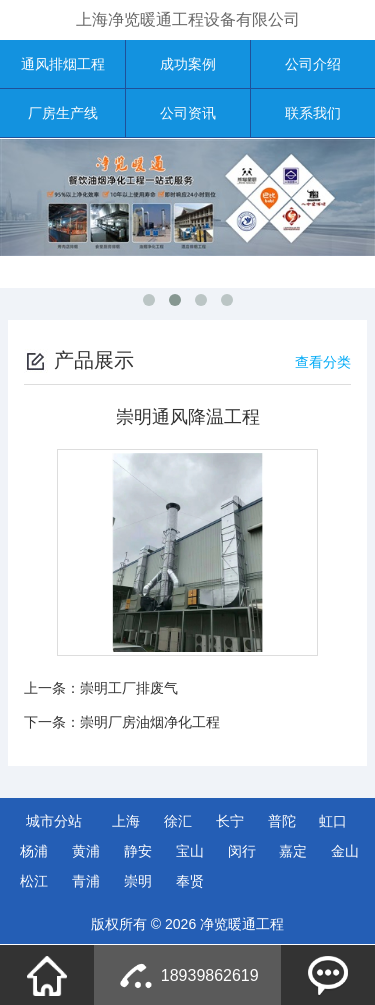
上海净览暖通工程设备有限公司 (188, 19)
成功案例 (188, 64)
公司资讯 (188, 113)
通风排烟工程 (63, 64)
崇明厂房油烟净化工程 (150, 722)
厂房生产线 (63, 113)
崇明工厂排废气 (129, 688)
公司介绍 (313, 64)
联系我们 (313, 113)
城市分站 (54, 821)
